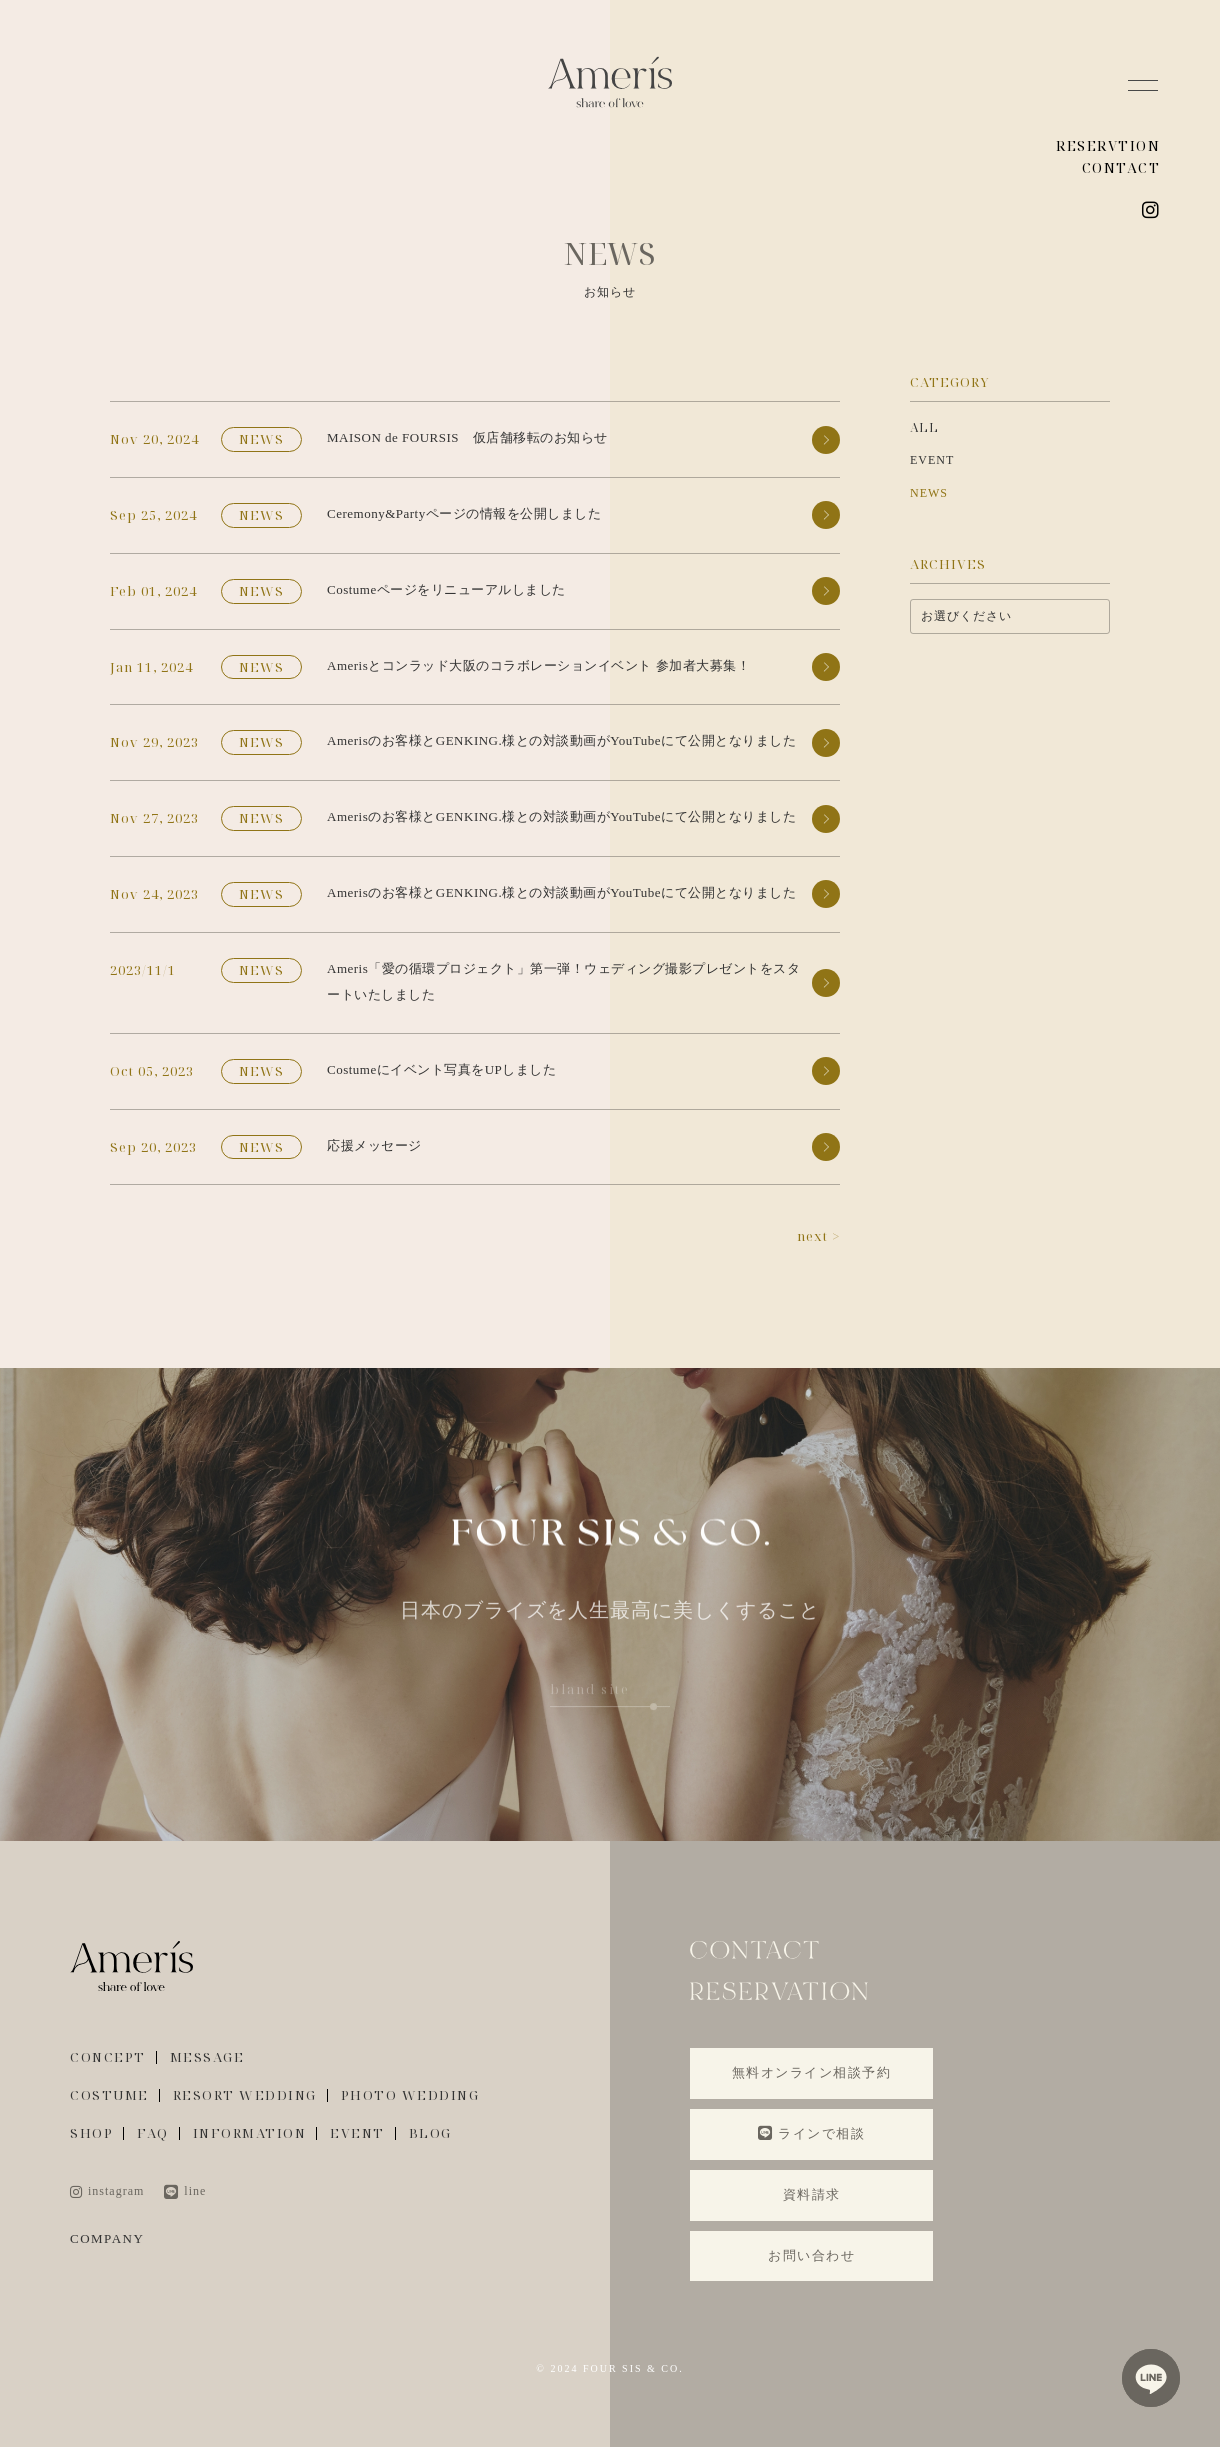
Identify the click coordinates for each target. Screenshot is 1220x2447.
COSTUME (109, 2095)
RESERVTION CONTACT (1108, 156)
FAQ (153, 2133)
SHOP (91, 2133)
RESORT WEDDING (245, 2095)
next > (818, 1236)
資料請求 (812, 2194)
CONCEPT (108, 2057)
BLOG (430, 2133)
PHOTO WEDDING (410, 2095)
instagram (107, 2191)
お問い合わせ (811, 2255)
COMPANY (107, 2238)
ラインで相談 (811, 2133)
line (185, 2191)
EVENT (932, 460)
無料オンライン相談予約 (812, 2072)
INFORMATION (250, 2133)
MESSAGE (207, 2057)
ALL (924, 427)
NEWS (929, 493)
